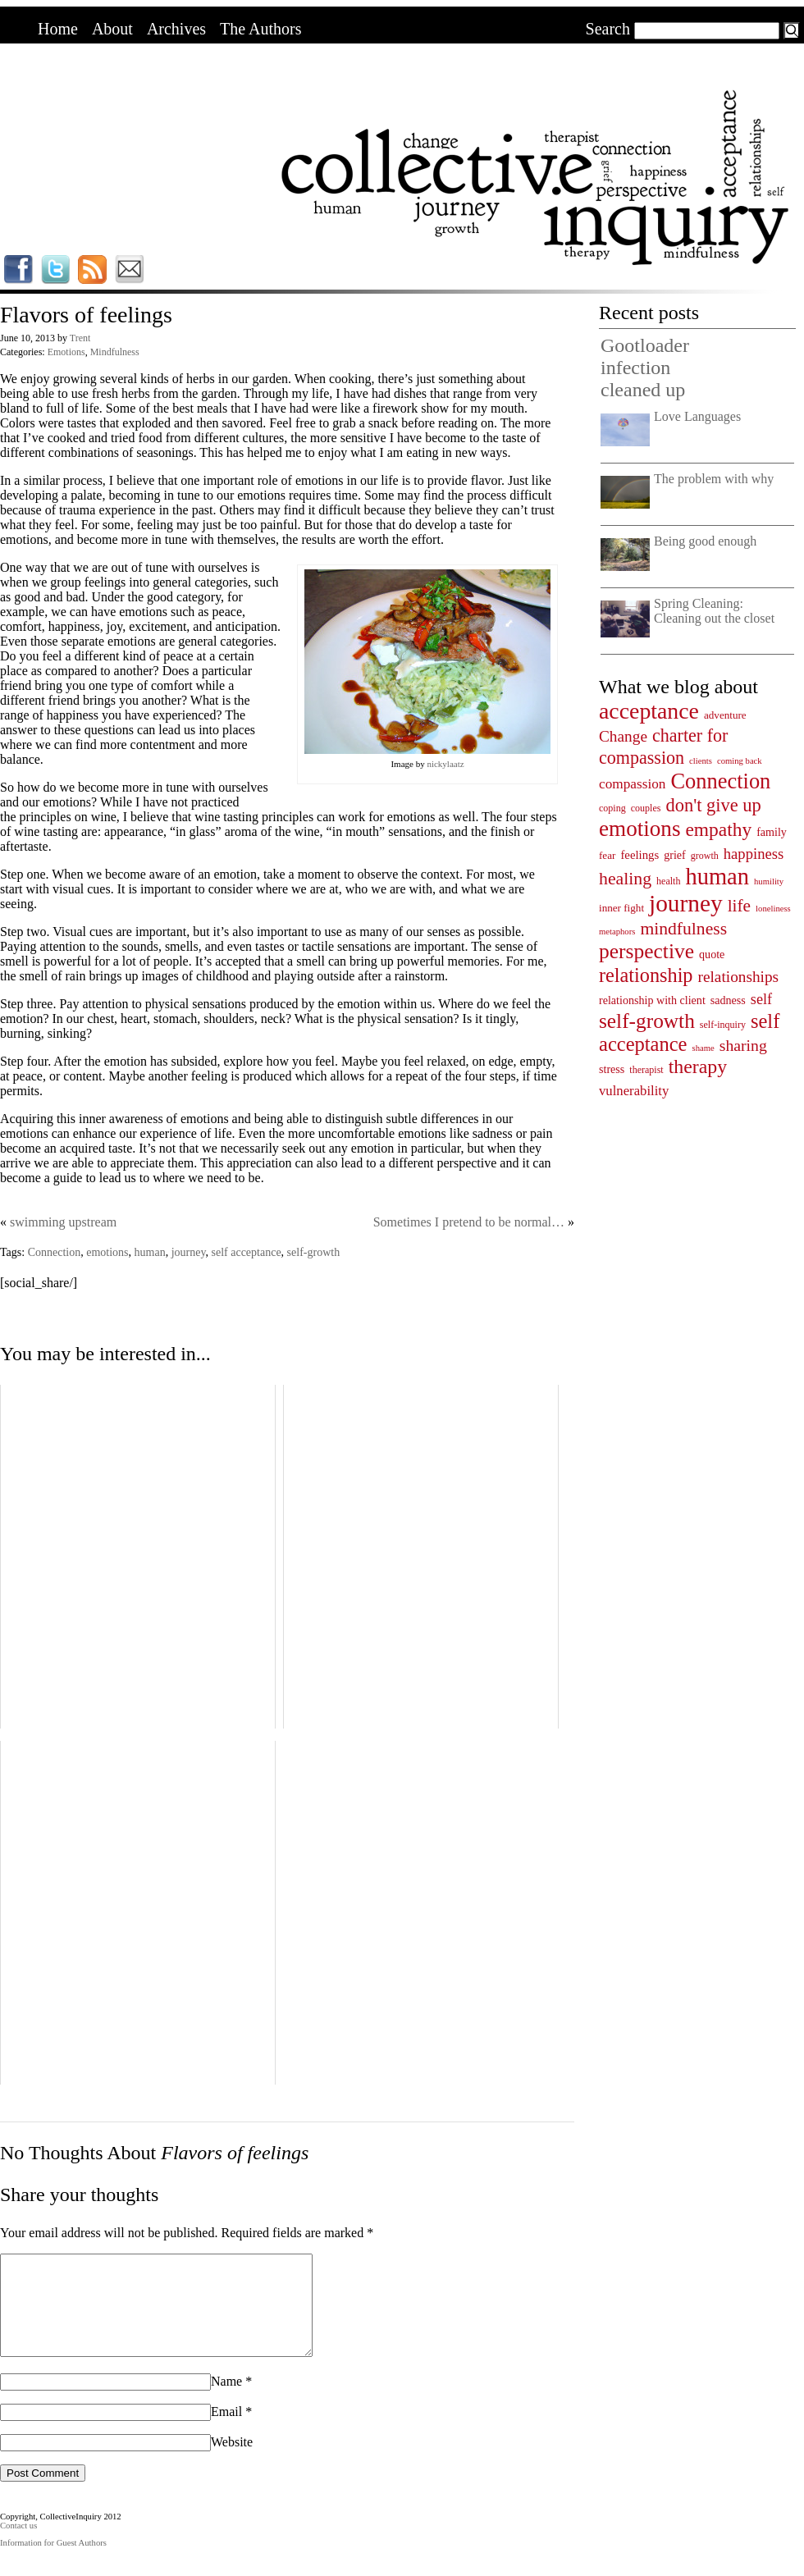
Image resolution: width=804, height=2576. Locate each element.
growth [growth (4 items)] (705, 855)
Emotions (66, 352)
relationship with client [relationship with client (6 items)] (652, 1000)
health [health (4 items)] (668, 881)
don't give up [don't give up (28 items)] (713, 805)
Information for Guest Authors (53, 2562)
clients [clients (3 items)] (700, 760)
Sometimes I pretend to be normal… (468, 1222)
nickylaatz (445, 764)
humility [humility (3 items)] (768, 881)
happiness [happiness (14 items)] (753, 853)
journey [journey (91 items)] (686, 903)
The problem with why (714, 479)
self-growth (313, 1252)
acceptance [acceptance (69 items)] (649, 711)
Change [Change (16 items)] (623, 736)
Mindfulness (114, 352)
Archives (176, 29)
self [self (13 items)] (761, 999)
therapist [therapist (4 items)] (646, 1070)
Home (58, 29)
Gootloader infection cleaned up (645, 367)
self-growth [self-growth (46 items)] (647, 1020)
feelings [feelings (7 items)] (639, 854)
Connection (54, 1252)
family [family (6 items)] (771, 831)
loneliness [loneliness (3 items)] (773, 908)
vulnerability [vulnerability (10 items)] (634, 1090)
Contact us (18, 2545)
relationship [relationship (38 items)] (646, 975)
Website (232, 2462)
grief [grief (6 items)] (675, 854)
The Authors (260, 29)
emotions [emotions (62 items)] (639, 828)
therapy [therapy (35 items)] (698, 1066)
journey (188, 1252)
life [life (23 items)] (739, 906)
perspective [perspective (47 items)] (646, 951)
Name (226, 2401)
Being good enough (705, 541)
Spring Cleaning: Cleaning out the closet (714, 610)
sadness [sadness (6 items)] (728, 1000)
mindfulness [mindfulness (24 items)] (683, 929)
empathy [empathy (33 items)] (718, 829)
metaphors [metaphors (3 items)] (617, 931)
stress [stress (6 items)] (611, 1069)
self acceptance (246, 1252)
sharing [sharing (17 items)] (743, 1045)
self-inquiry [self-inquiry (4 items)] (723, 1024)
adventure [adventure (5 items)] (725, 715)
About (112, 29)
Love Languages (697, 416)
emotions (107, 1252)
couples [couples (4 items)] (646, 808)
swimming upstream (63, 1222)
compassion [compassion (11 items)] (632, 784)
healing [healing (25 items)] (625, 878)
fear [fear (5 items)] (607, 855)
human (150, 1252)
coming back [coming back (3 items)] (739, 760)
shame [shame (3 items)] (703, 1048)
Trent (80, 338)
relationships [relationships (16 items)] (738, 976)
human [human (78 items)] (717, 876)
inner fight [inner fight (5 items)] (621, 908)
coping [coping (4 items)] (612, 808)
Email (226, 2431)
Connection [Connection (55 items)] (720, 781)
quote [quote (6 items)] (711, 954)
